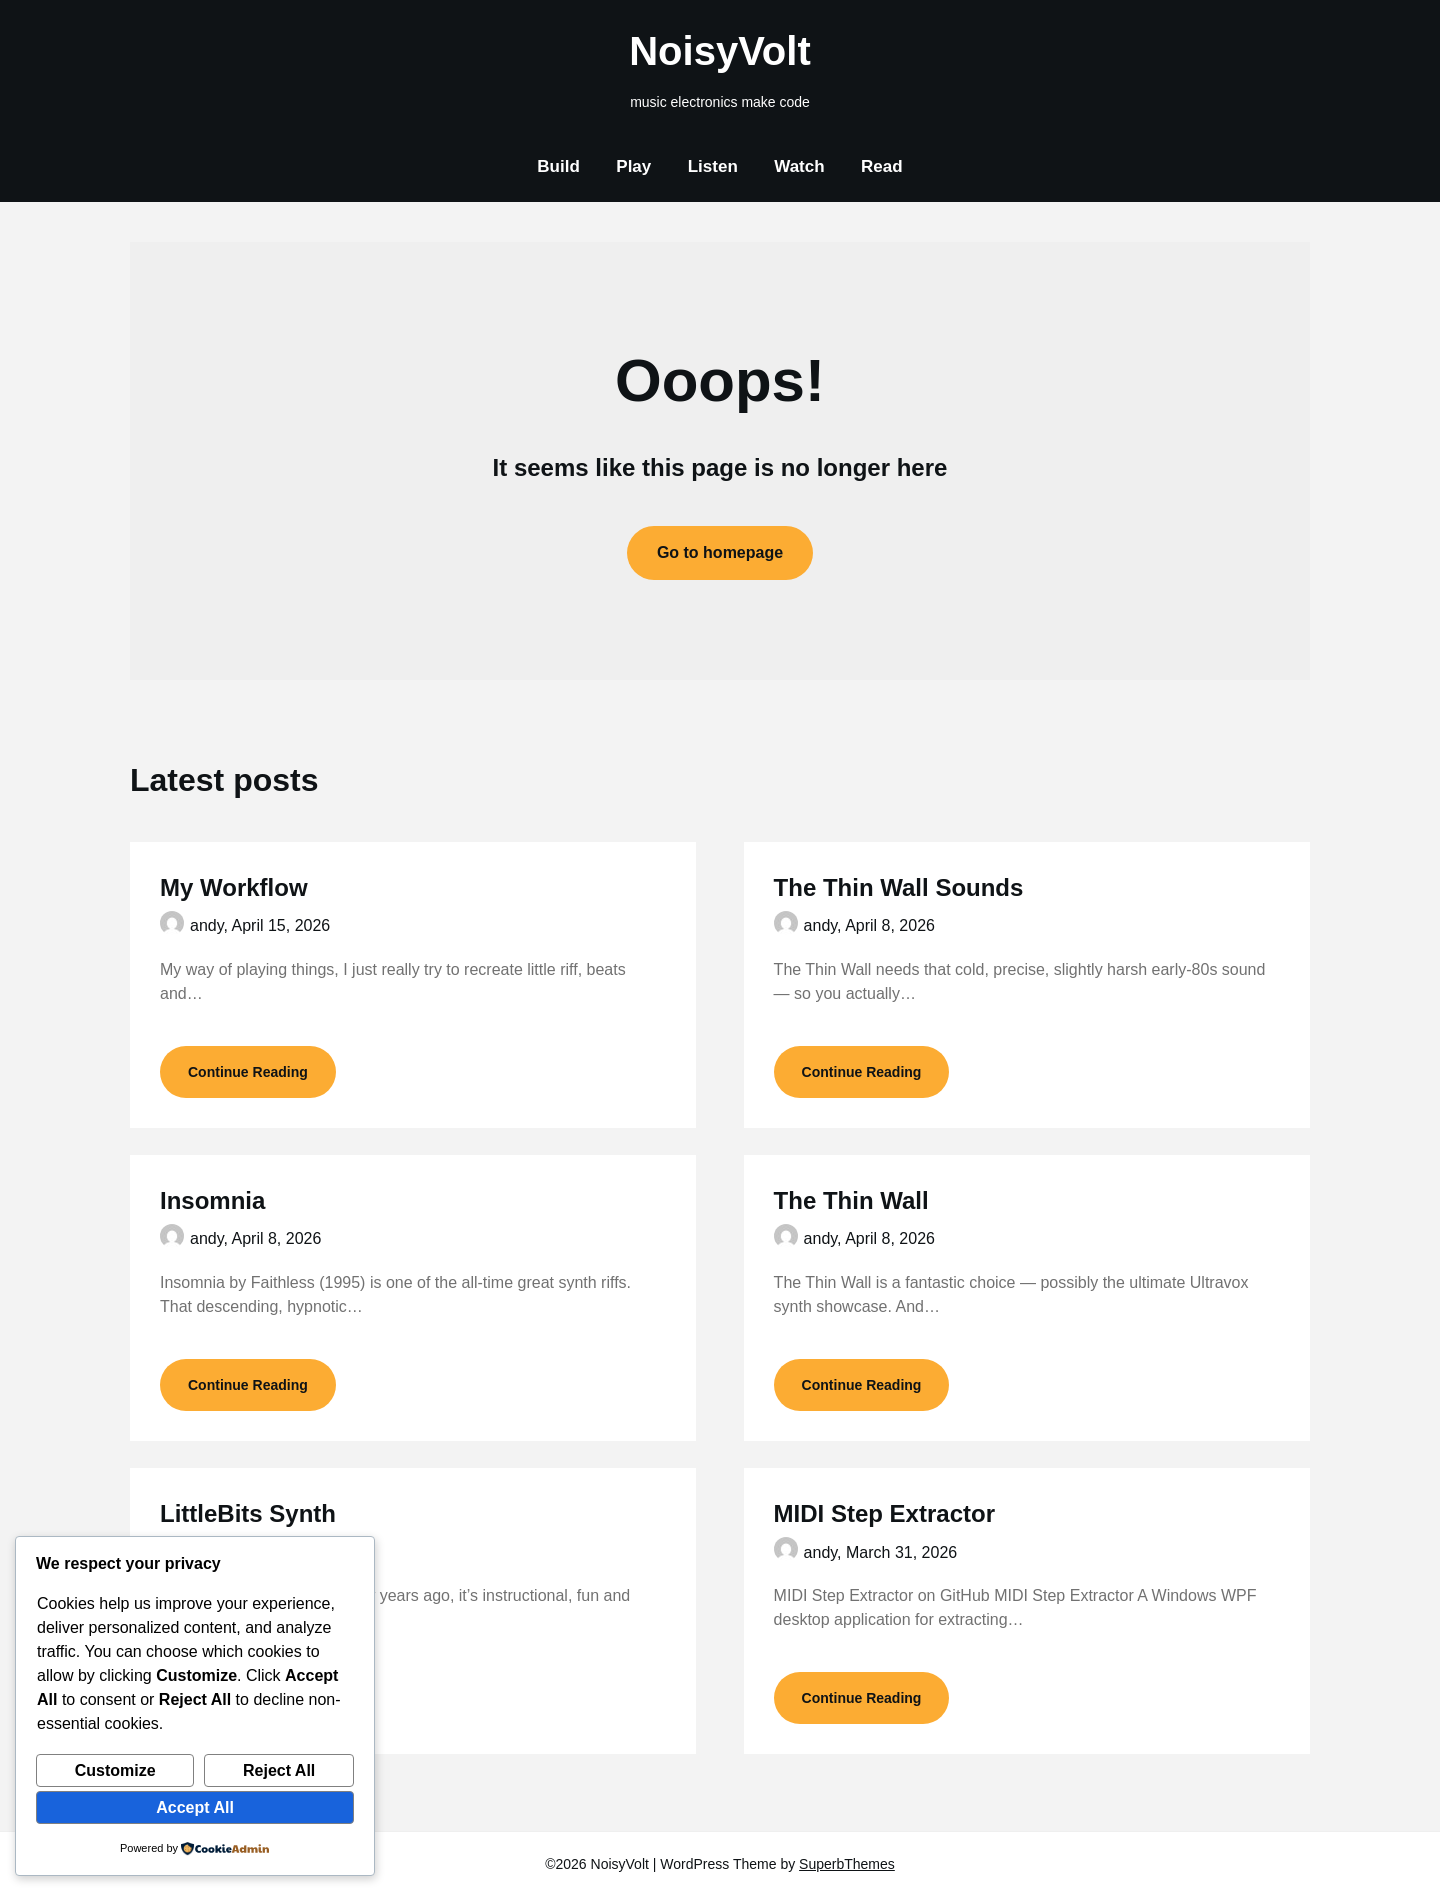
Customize (115, 1770)
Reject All (279, 1770)
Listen (713, 166)
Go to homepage (720, 552)
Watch (799, 166)
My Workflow (234, 887)
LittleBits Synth (248, 1513)
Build (558, 166)
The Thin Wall (851, 1200)
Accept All (195, 1807)
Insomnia (212, 1200)
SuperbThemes (847, 1864)
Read (882, 166)
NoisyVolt (720, 51)
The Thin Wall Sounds (899, 887)
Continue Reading (248, 1072)
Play (633, 166)
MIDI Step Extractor (884, 1513)
